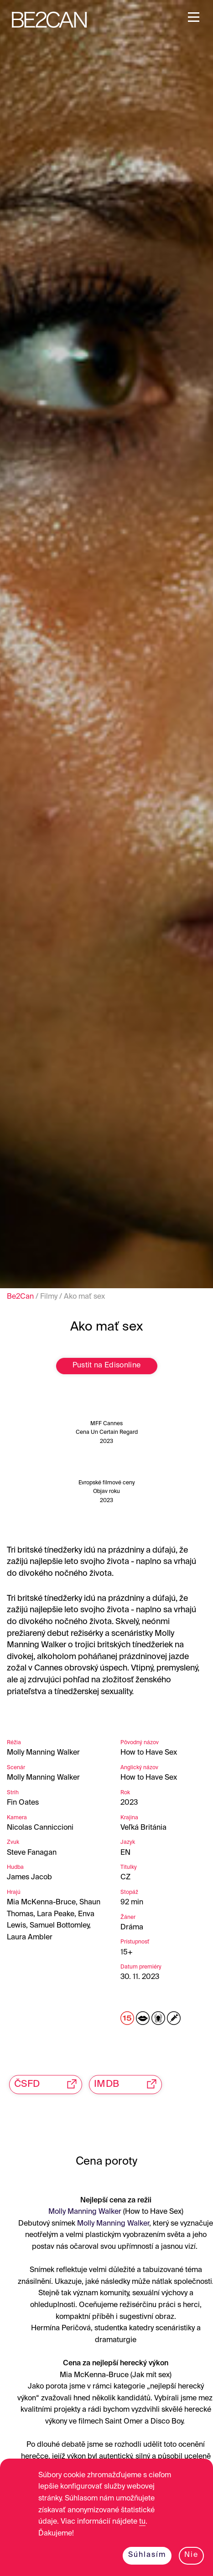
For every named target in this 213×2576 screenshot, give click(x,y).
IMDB (127, 2084)
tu (142, 2521)
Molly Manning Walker (84, 2212)
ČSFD (48, 2084)
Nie (191, 2555)
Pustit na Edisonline (106, 1365)
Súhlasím (147, 2555)
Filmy (48, 1297)
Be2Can (20, 1297)
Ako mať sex (84, 1297)
